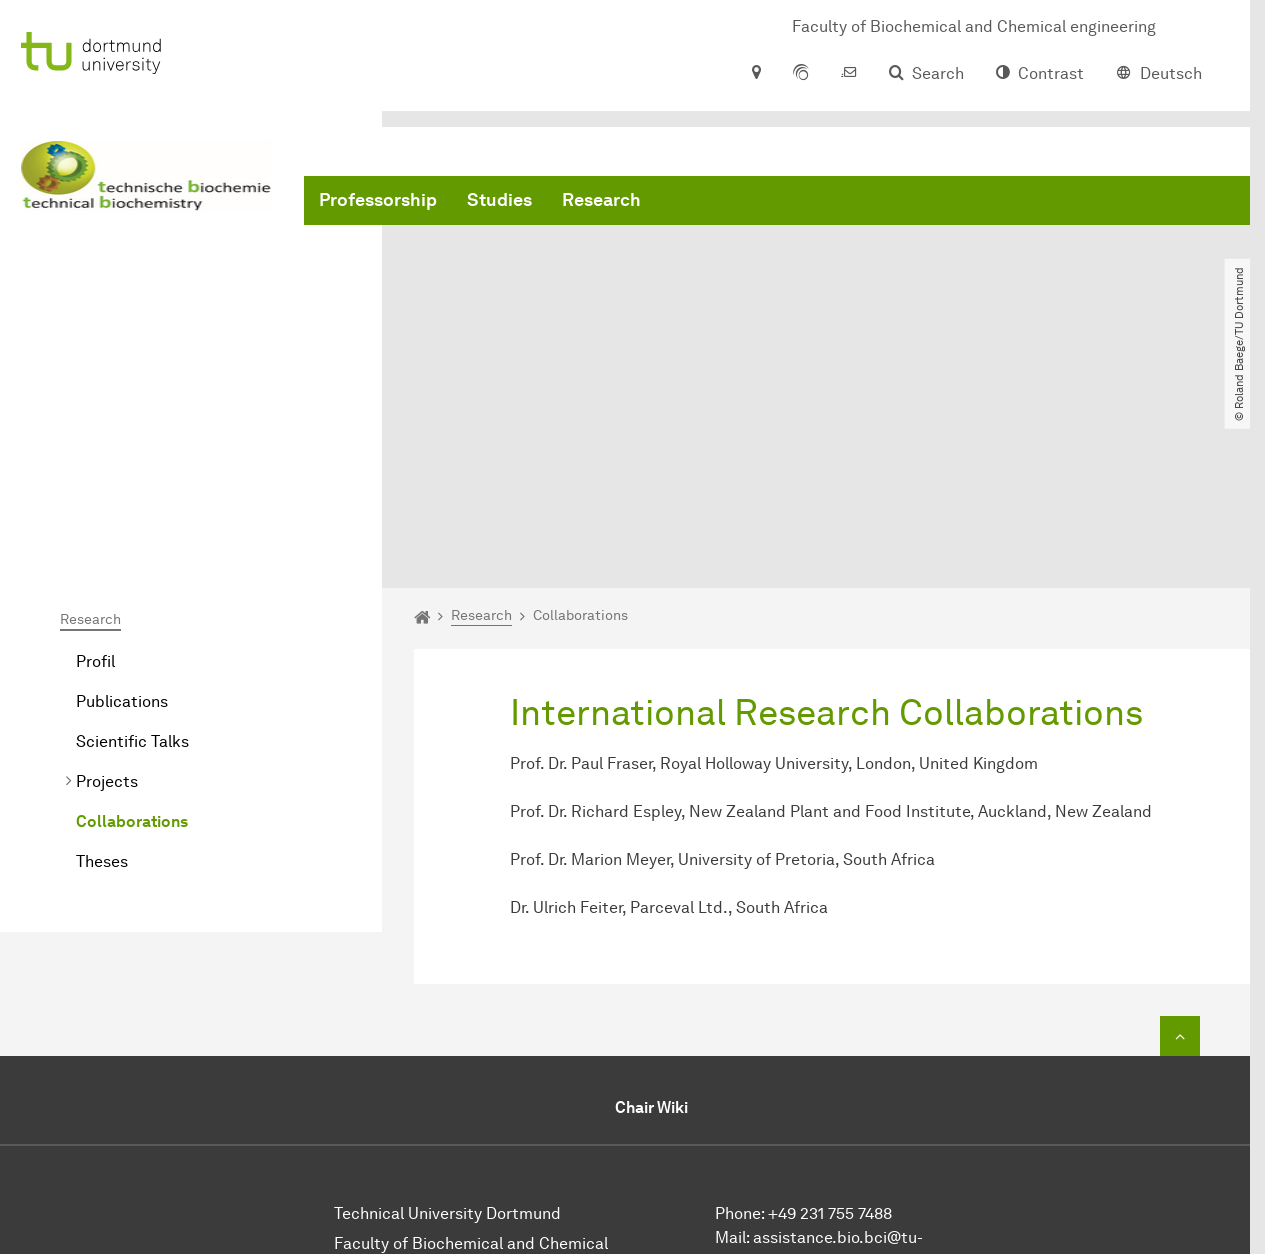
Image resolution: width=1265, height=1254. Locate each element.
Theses (102, 662)
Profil (95, 462)
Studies (499, 200)
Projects (107, 582)
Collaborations (132, 622)
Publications (122, 502)
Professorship (378, 200)
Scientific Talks (132, 542)
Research (601, 200)
